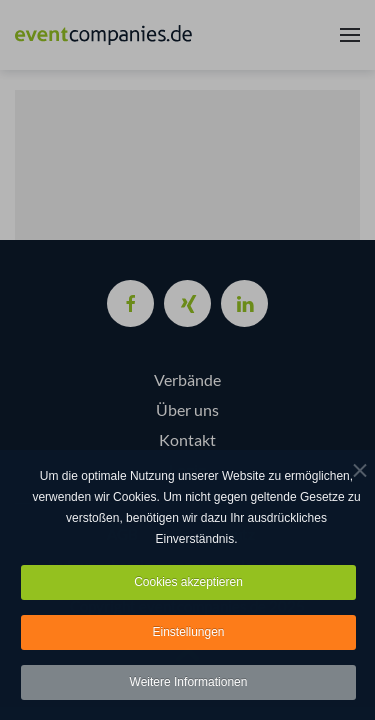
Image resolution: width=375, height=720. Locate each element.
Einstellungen (188, 634)
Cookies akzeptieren (188, 584)
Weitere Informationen (189, 684)
